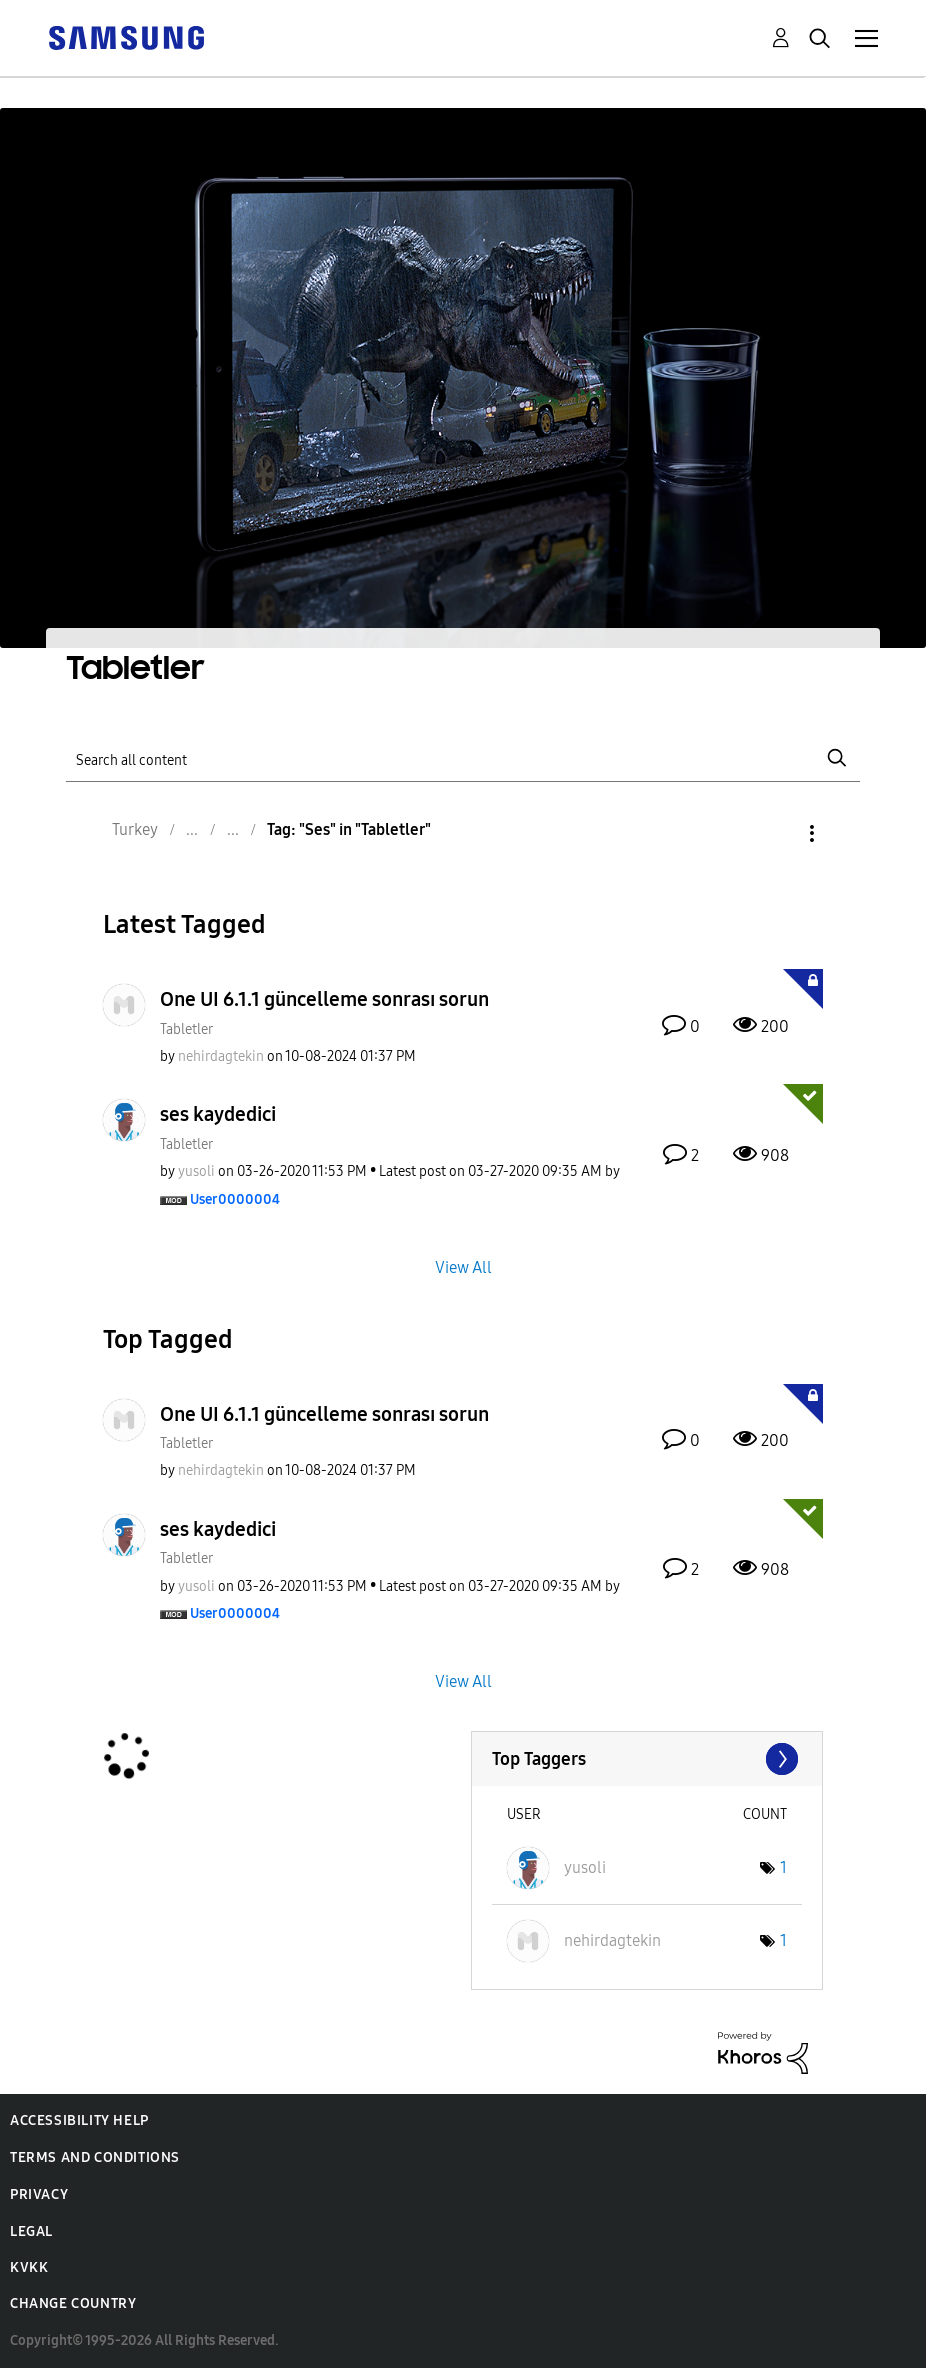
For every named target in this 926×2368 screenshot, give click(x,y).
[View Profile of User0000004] (235, 1199)
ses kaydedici (218, 1114)
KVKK (29, 2267)
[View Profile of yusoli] (196, 1171)
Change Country (73, 2303)
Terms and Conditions (95, 2157)
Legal (31, 2231)
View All (463, 1266)
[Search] (462, 758)
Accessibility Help (79, 2120)
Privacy (39, 2194)
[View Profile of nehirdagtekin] (221, 1056)
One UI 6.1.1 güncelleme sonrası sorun (324, 999)
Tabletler (186, 1029)
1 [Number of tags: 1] (783, 1867)
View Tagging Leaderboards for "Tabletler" (647, 1759)
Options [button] (778, 833)
